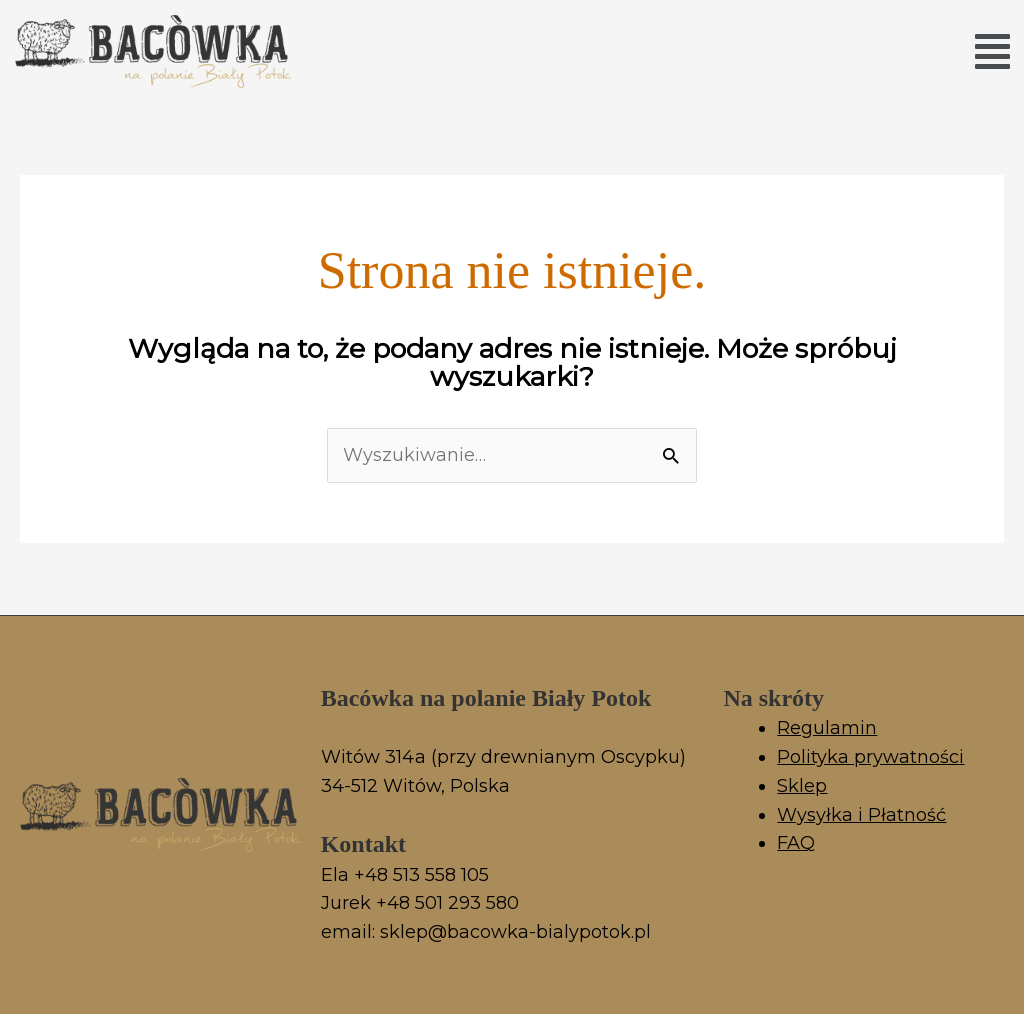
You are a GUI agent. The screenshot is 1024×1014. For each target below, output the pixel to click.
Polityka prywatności (870, 757)
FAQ (796, 843)
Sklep (802, 786)
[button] (992, 51)
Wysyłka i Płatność (861, 815)
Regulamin (827, 728)
